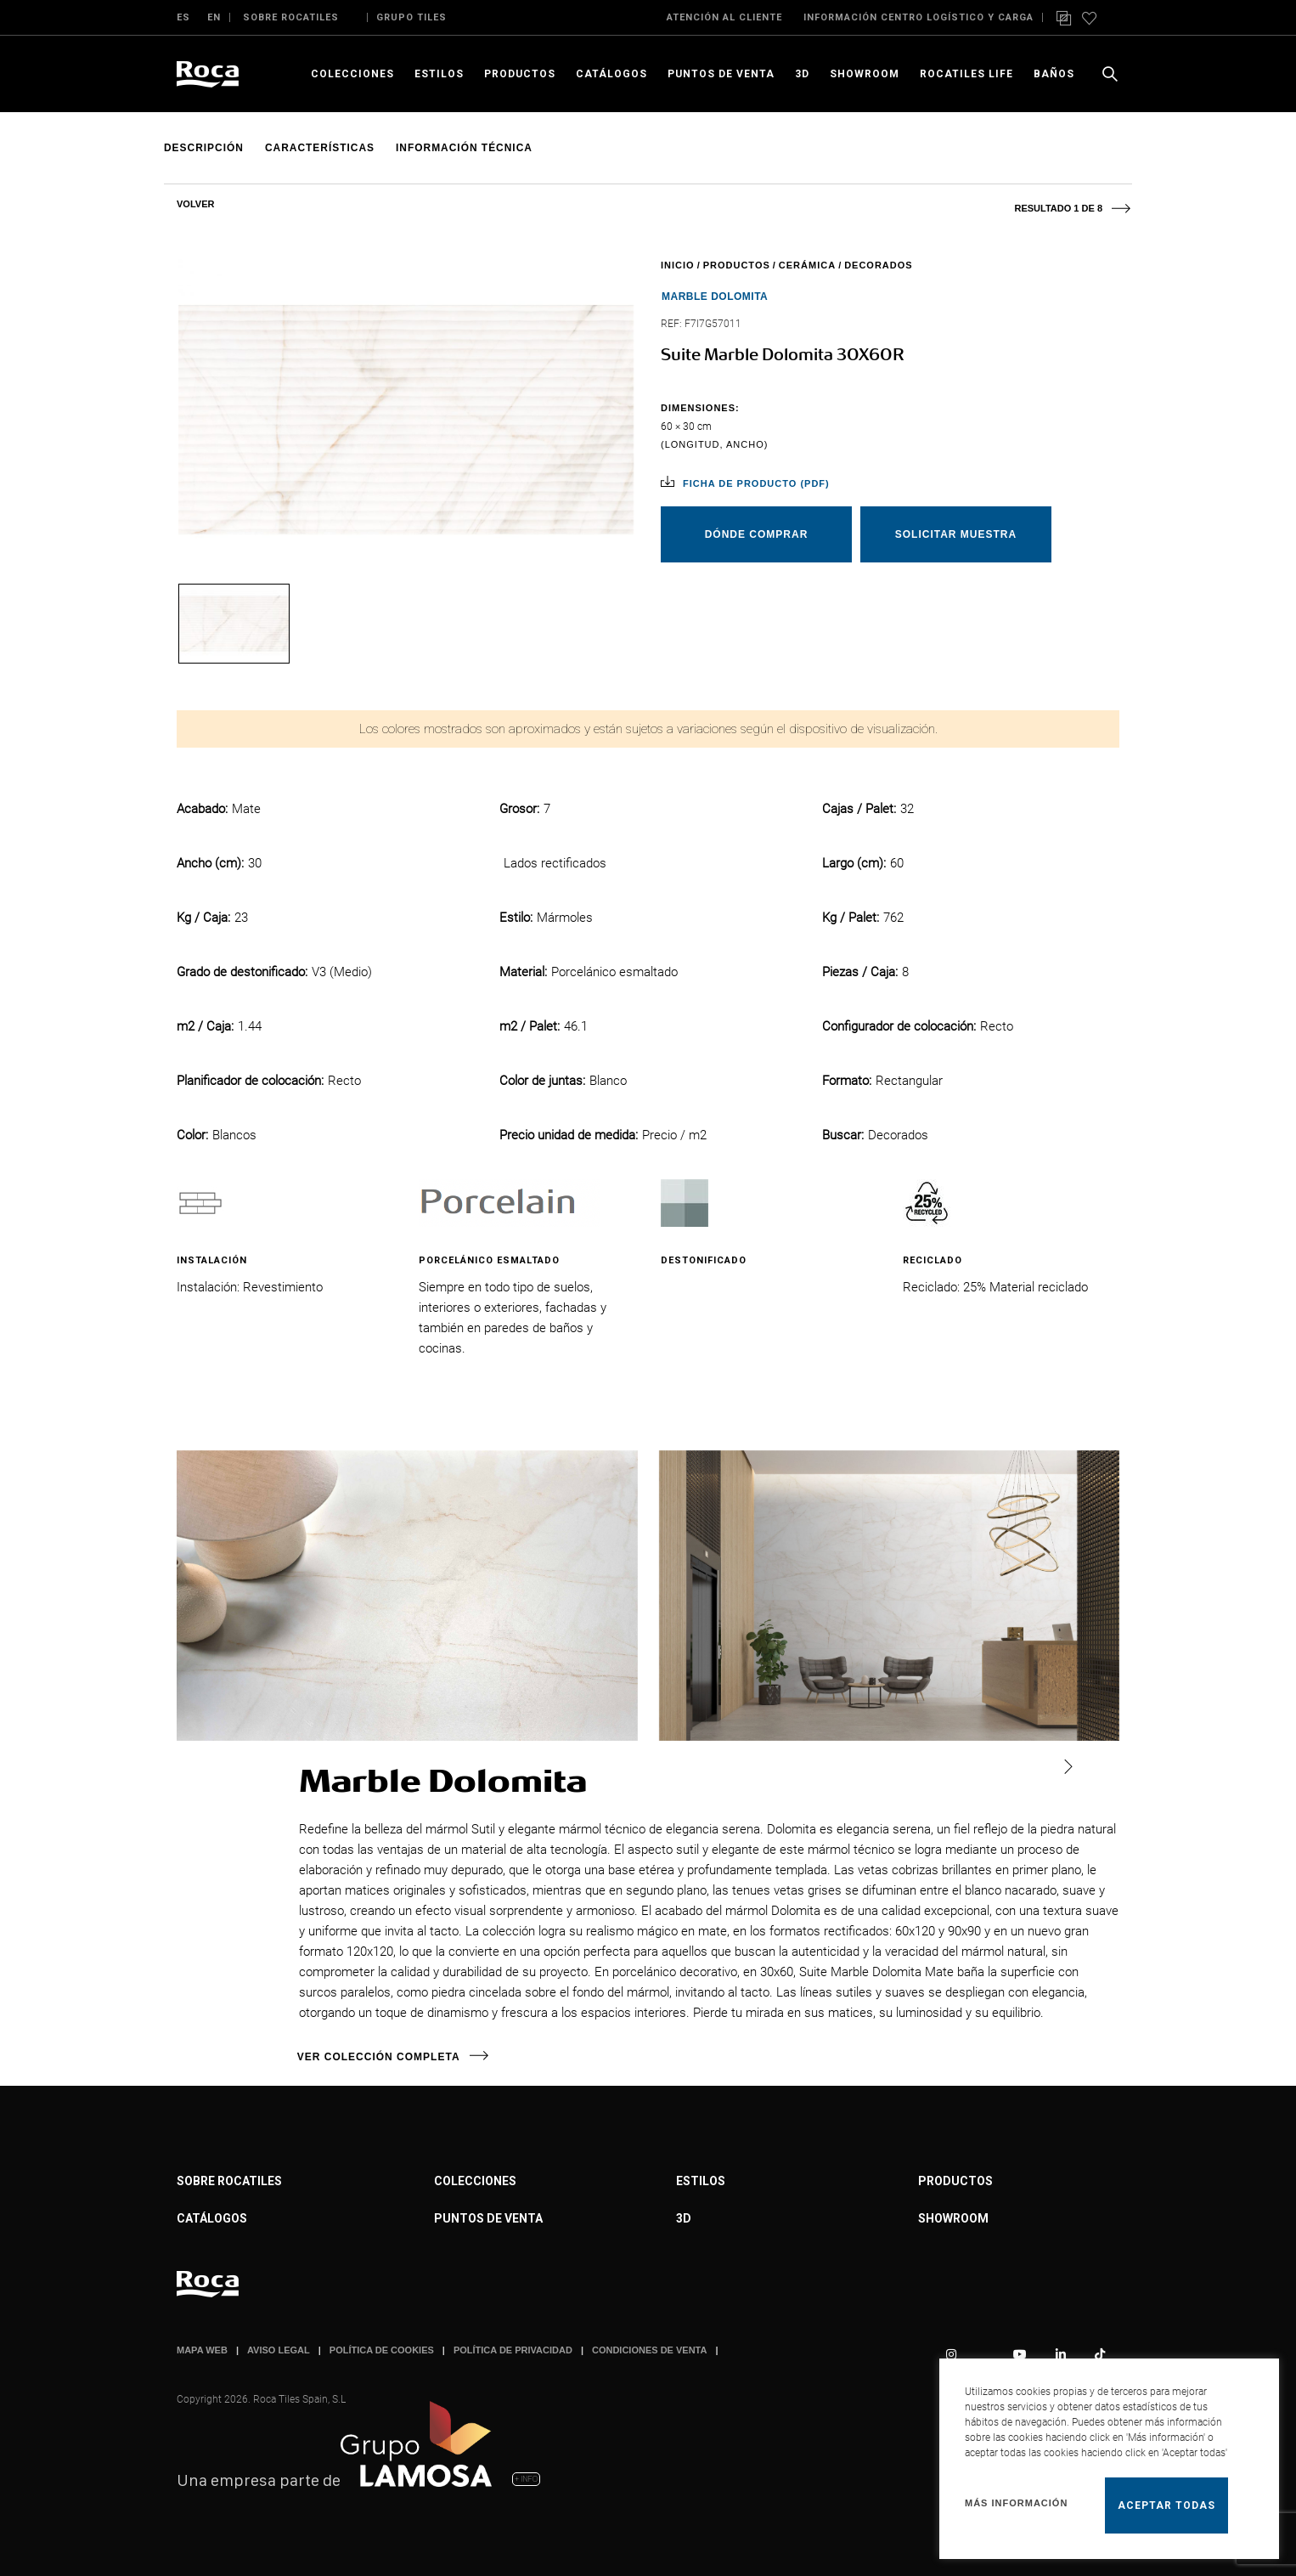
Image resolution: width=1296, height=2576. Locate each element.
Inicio (678, 265)
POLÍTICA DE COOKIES (382, 2350)
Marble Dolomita (715, 296)
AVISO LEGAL (278, 2350)
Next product (1110, 201)
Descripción (204, 148)
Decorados (878, 265)
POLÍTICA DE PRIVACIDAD (513, 2350)
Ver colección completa (380, 2057)
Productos (736, 265)
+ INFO (526, 2479)
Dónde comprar (757, 534)
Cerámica (807, 265)
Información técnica (465, 148)
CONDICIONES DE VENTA (649, 2350)
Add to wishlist (1094, 149)
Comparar (1121, 149)
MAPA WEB (202, 2350)
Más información (1016, 2503)
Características (320, 148)
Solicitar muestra (956, 534)
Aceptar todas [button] (1166, 2505)
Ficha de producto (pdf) (756, 483)
